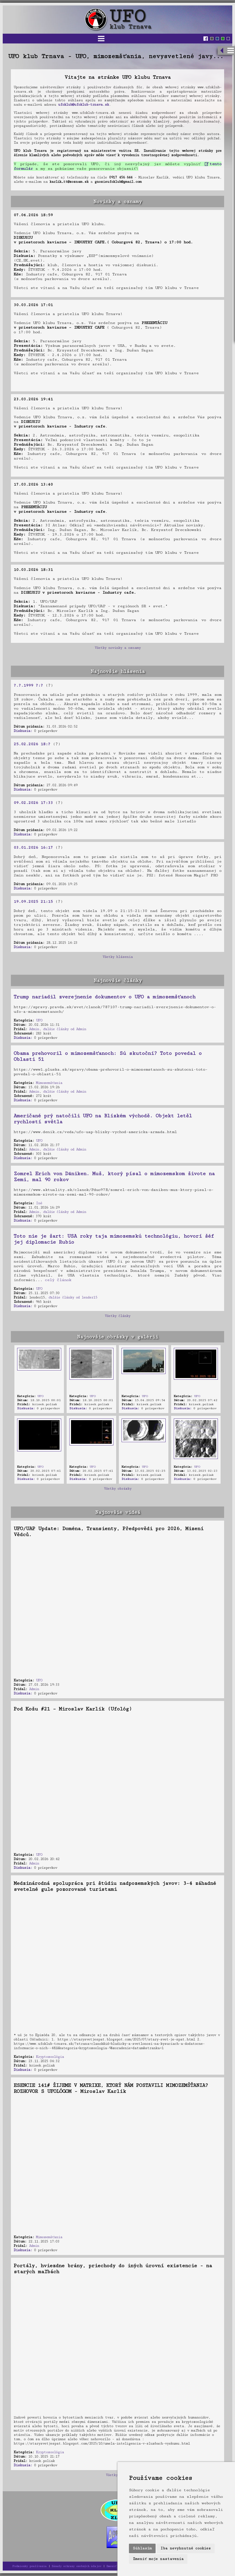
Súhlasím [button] (142, 2548)
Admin (34, 1029)
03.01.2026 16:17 (33, 847)
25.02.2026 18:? (32, 744)
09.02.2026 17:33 (33, 802)
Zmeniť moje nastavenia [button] (158, 2559)
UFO (39, 1020)
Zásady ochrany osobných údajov (76, 2566)
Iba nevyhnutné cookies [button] (185, 2548)
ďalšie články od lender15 (72, 1297)
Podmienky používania (29, 2566)
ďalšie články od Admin (64, 1029)
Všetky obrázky (117, 1488)
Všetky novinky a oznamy (118, 648)
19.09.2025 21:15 (33, 901)
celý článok (58, 1280)
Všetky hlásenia (118, 957)
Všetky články (117, 1316)
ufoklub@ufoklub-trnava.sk (83, 104)
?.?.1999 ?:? (28, 685)
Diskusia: (23, 731)
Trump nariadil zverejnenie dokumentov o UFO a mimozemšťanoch (104, 997)
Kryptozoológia (50, 2057)
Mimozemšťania (49, 1083)
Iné (39, 1203)
